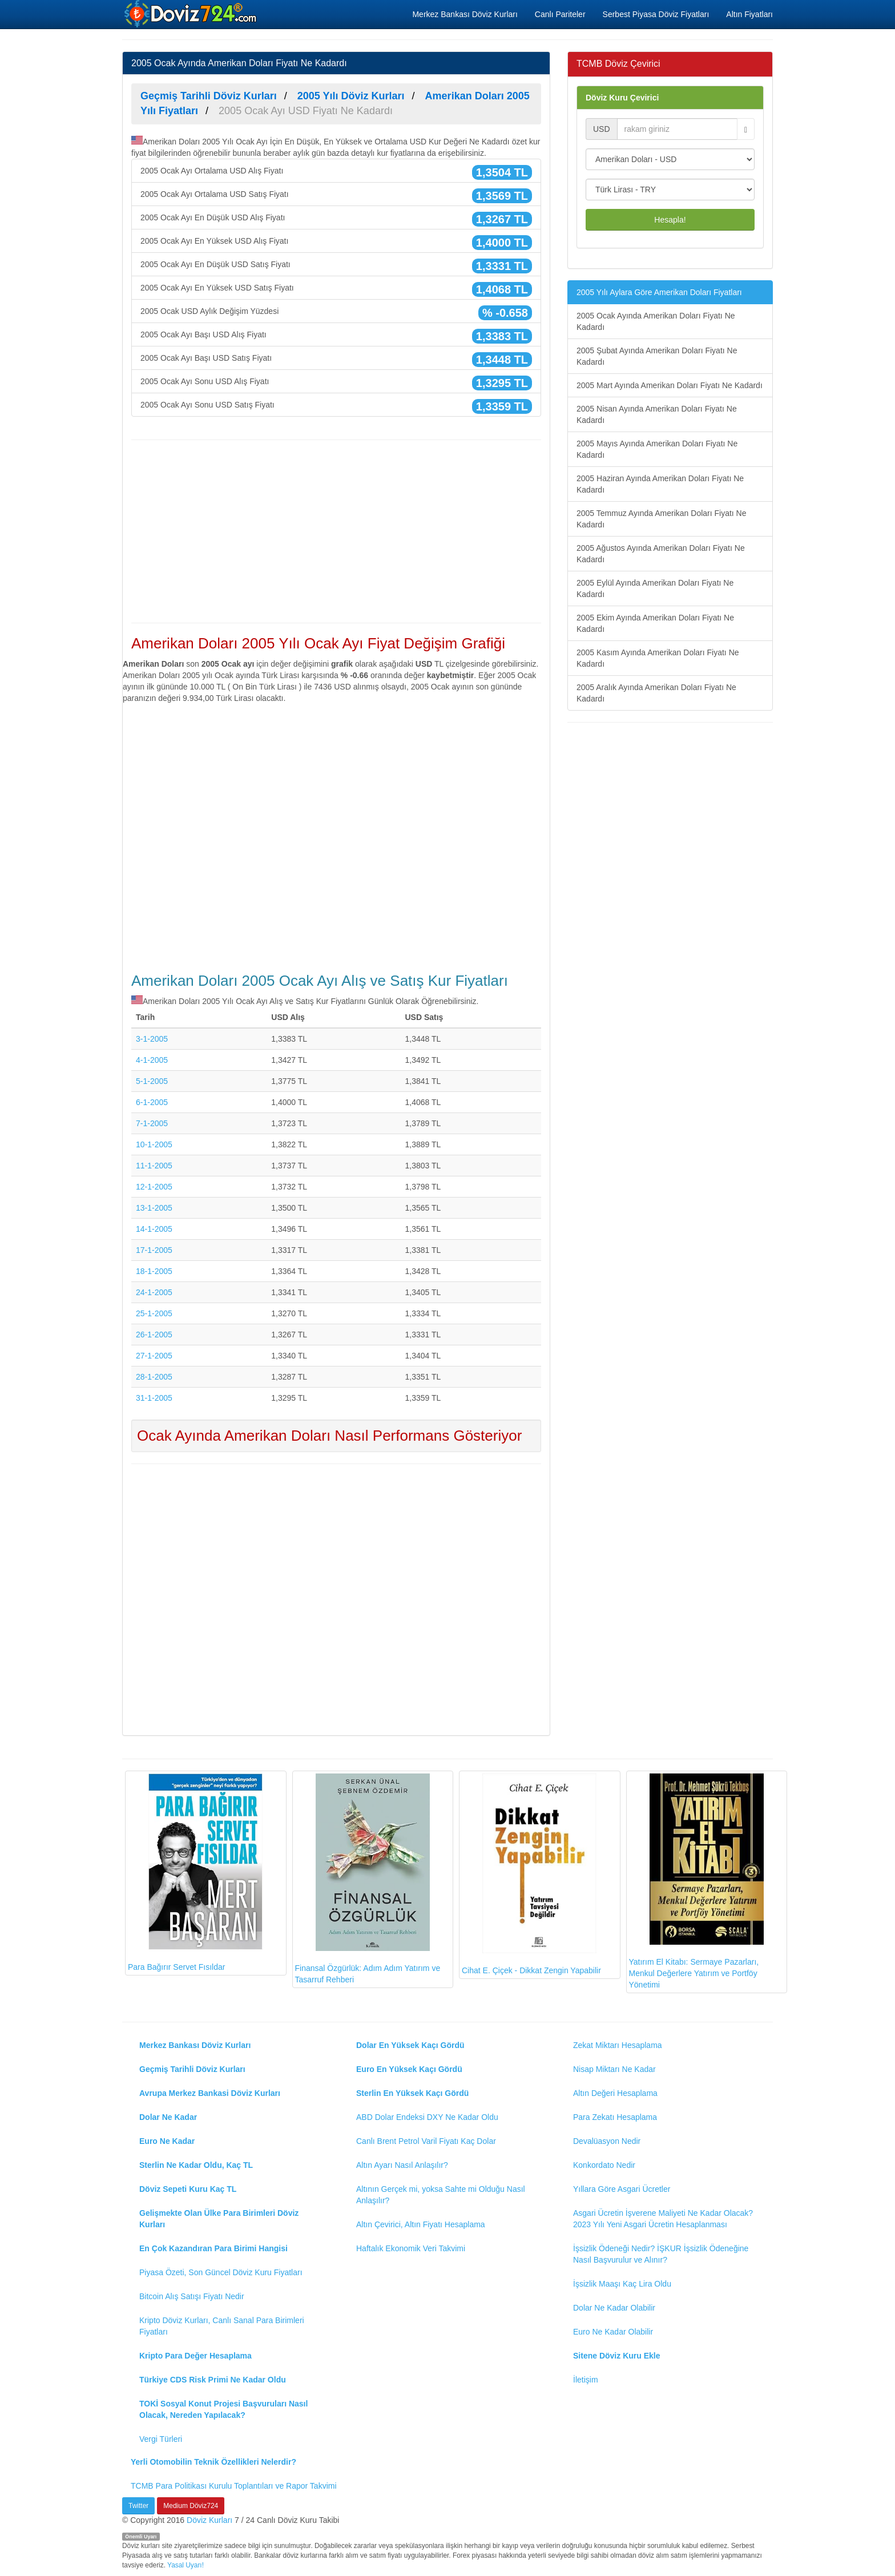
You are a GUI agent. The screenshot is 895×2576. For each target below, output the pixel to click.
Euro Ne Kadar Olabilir (613, 2331)
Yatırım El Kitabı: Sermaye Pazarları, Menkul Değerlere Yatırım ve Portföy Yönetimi (696, 1881)
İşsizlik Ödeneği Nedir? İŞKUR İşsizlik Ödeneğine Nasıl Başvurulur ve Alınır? (660, 2254)
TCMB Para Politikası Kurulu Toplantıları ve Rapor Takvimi (234, 2485)
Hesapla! (670, 219)
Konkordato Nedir (604, 2165)
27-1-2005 (154, 1355)
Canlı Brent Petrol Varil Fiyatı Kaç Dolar (426, 2141)
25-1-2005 (154, 1313)
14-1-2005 (154, 1228)
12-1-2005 (154, 1186)
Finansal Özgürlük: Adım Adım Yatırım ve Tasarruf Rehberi (368, 1878)
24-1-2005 (154, 1292)
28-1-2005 (154, 1376)
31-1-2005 (154, 1397)
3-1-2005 (152, 1038)
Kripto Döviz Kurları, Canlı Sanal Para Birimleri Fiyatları (221, 2326)
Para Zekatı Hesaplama (615, 2117)
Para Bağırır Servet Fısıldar (195, 1872)
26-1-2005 (154, 1334)
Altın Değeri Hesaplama (615, 2093)
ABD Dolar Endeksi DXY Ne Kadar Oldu (427, 2117)
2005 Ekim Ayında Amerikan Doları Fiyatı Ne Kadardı (655, 623)
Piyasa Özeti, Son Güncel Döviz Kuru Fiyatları (221, 2272)
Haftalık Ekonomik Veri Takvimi (410, 2248)
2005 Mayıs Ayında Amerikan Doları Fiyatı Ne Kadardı (656, 449)
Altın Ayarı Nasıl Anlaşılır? (402, 2165)
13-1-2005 (154, 1207)
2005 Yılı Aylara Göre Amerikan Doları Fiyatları (659, 292)
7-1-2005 (152, 1123)
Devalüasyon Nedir (606, 2141)
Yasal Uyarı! (185, 2565)
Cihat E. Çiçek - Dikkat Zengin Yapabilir (531, 1874)
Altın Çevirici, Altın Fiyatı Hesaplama (420, 2224)
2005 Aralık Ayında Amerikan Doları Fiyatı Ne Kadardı (656, 693)
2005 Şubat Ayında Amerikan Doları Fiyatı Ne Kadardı (656, 356)
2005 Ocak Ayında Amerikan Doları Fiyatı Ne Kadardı (655, 321)
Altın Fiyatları (749, 14)
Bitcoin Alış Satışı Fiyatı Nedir (191, 2296)
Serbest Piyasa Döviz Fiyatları (656, 14)
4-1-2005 (152, 1060)
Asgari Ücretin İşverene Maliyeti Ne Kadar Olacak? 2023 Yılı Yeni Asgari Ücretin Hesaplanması (663, 2218)
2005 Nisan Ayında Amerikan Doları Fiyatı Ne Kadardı (656, 414)
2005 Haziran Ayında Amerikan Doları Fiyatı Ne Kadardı (660, 484)
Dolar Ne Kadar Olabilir (614, 2307)
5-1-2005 (152, 1081)
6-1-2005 (152, 1102)
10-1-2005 (154, 1144)
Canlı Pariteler (560, 14)
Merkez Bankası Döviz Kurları (464, 14)
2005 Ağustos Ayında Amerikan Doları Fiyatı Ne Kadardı (660, 553)
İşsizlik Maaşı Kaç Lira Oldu (622, 2283)
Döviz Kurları (209, 2520)
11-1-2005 (154, 1165)
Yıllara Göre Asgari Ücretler (621, 2189)
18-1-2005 (154, 1271)
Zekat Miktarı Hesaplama (617, 2045)
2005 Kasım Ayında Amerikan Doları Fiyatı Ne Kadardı (657, 658)
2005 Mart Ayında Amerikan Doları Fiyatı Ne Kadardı (669, 385)
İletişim (585, 2379)
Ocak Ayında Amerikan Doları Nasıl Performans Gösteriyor (329, 1435)
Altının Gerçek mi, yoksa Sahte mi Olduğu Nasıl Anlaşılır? (440, 2194)
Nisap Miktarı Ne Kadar (614, 2069)
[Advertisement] (336, 531)
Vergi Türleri (160, 2439)
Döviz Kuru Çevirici (622, 97)
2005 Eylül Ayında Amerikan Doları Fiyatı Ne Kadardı (654, 588)
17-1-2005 (154, 1250)
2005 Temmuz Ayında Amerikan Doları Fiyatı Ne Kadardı (661, 519)
